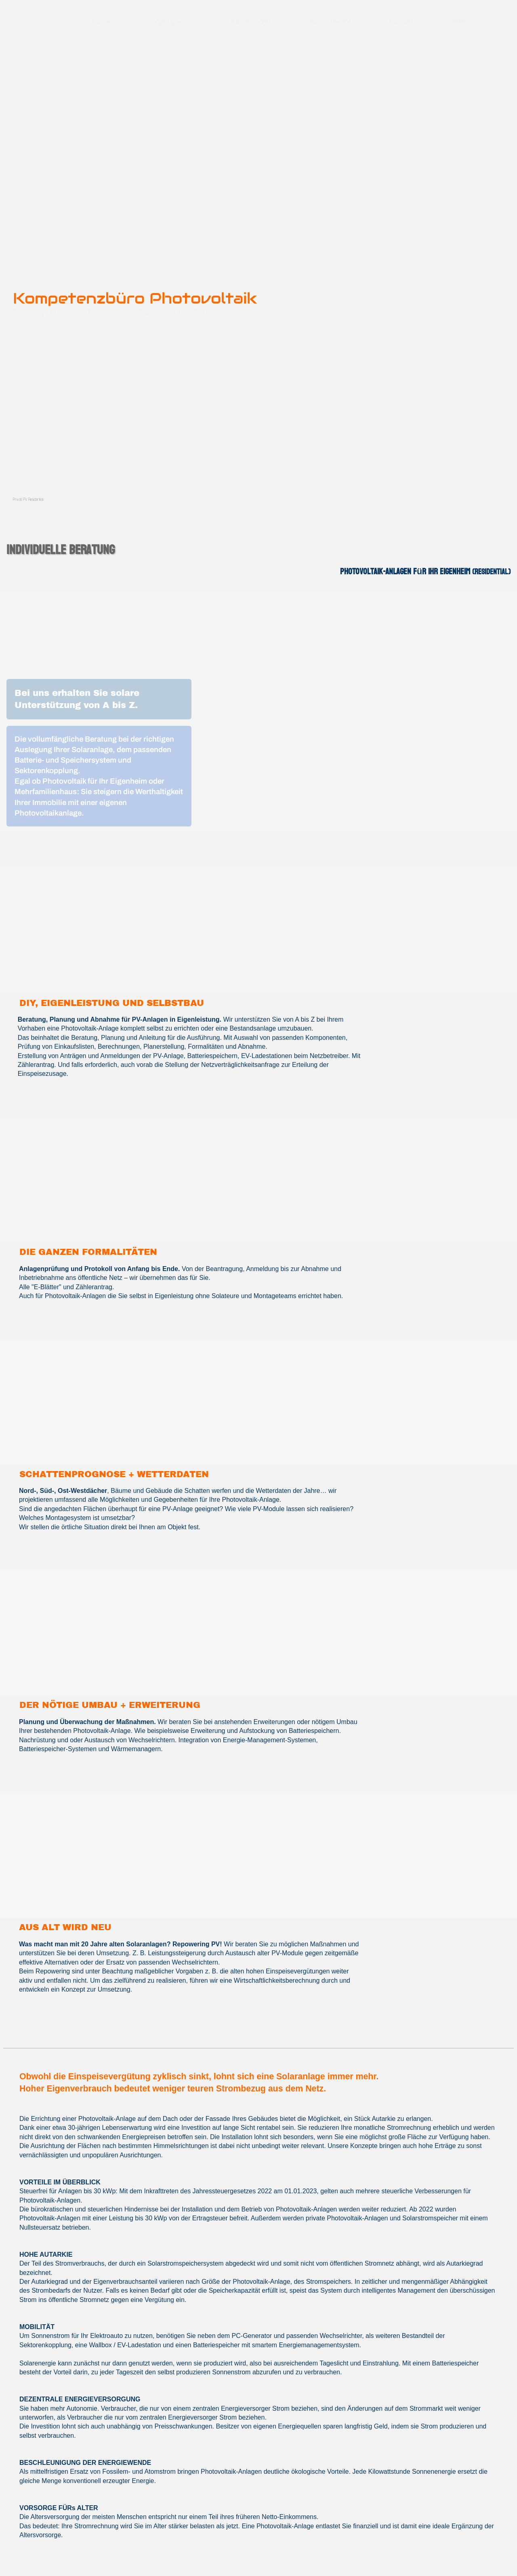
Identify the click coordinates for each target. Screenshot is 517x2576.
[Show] (189, 22)
